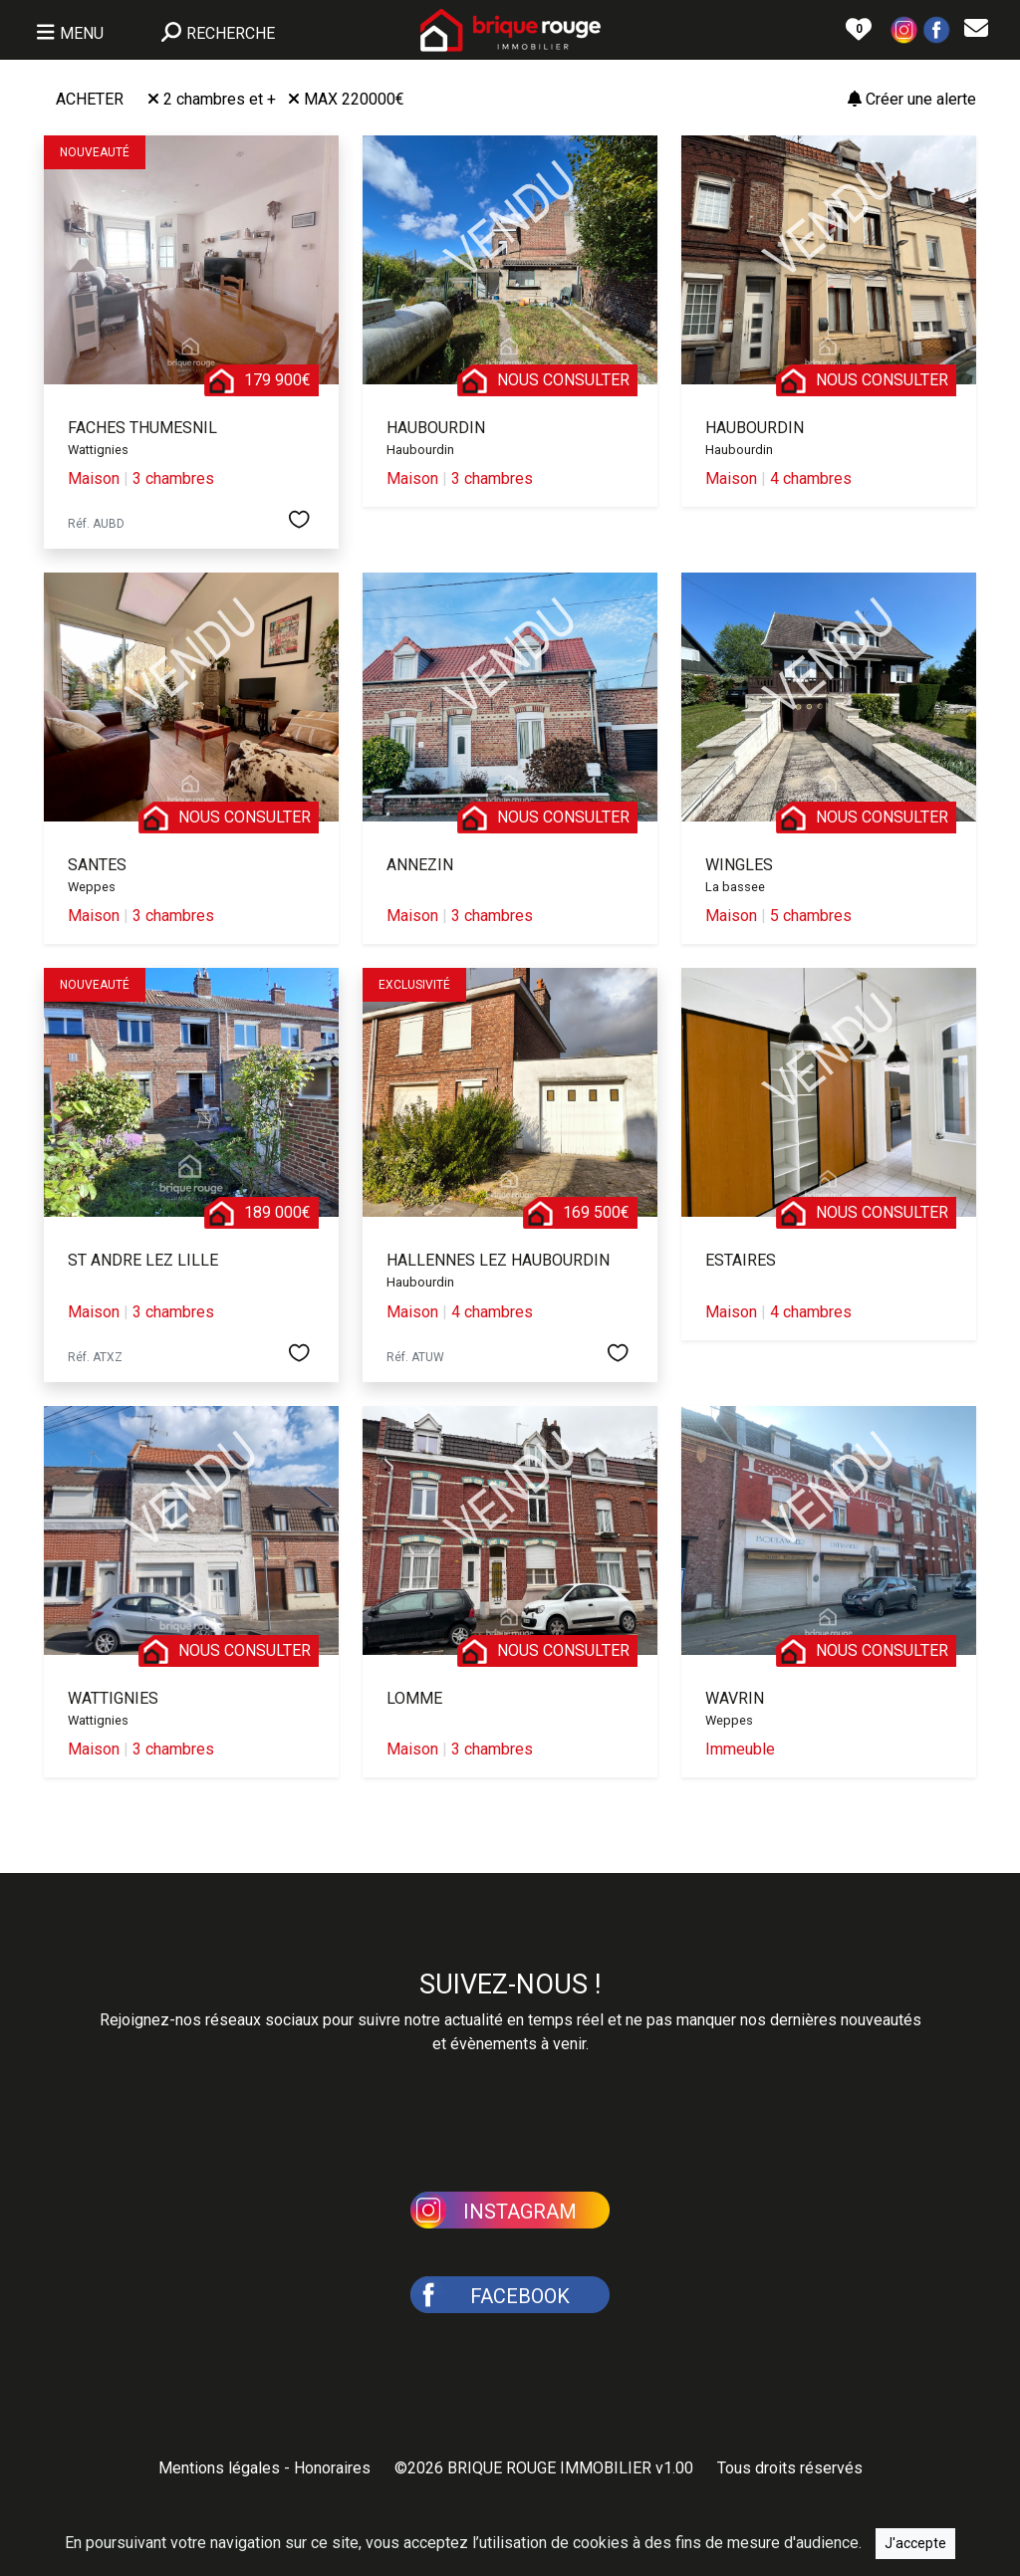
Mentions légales (219, 2468)
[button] (904, 28)
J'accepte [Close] (915, 2543)
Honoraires (332, 2468)
